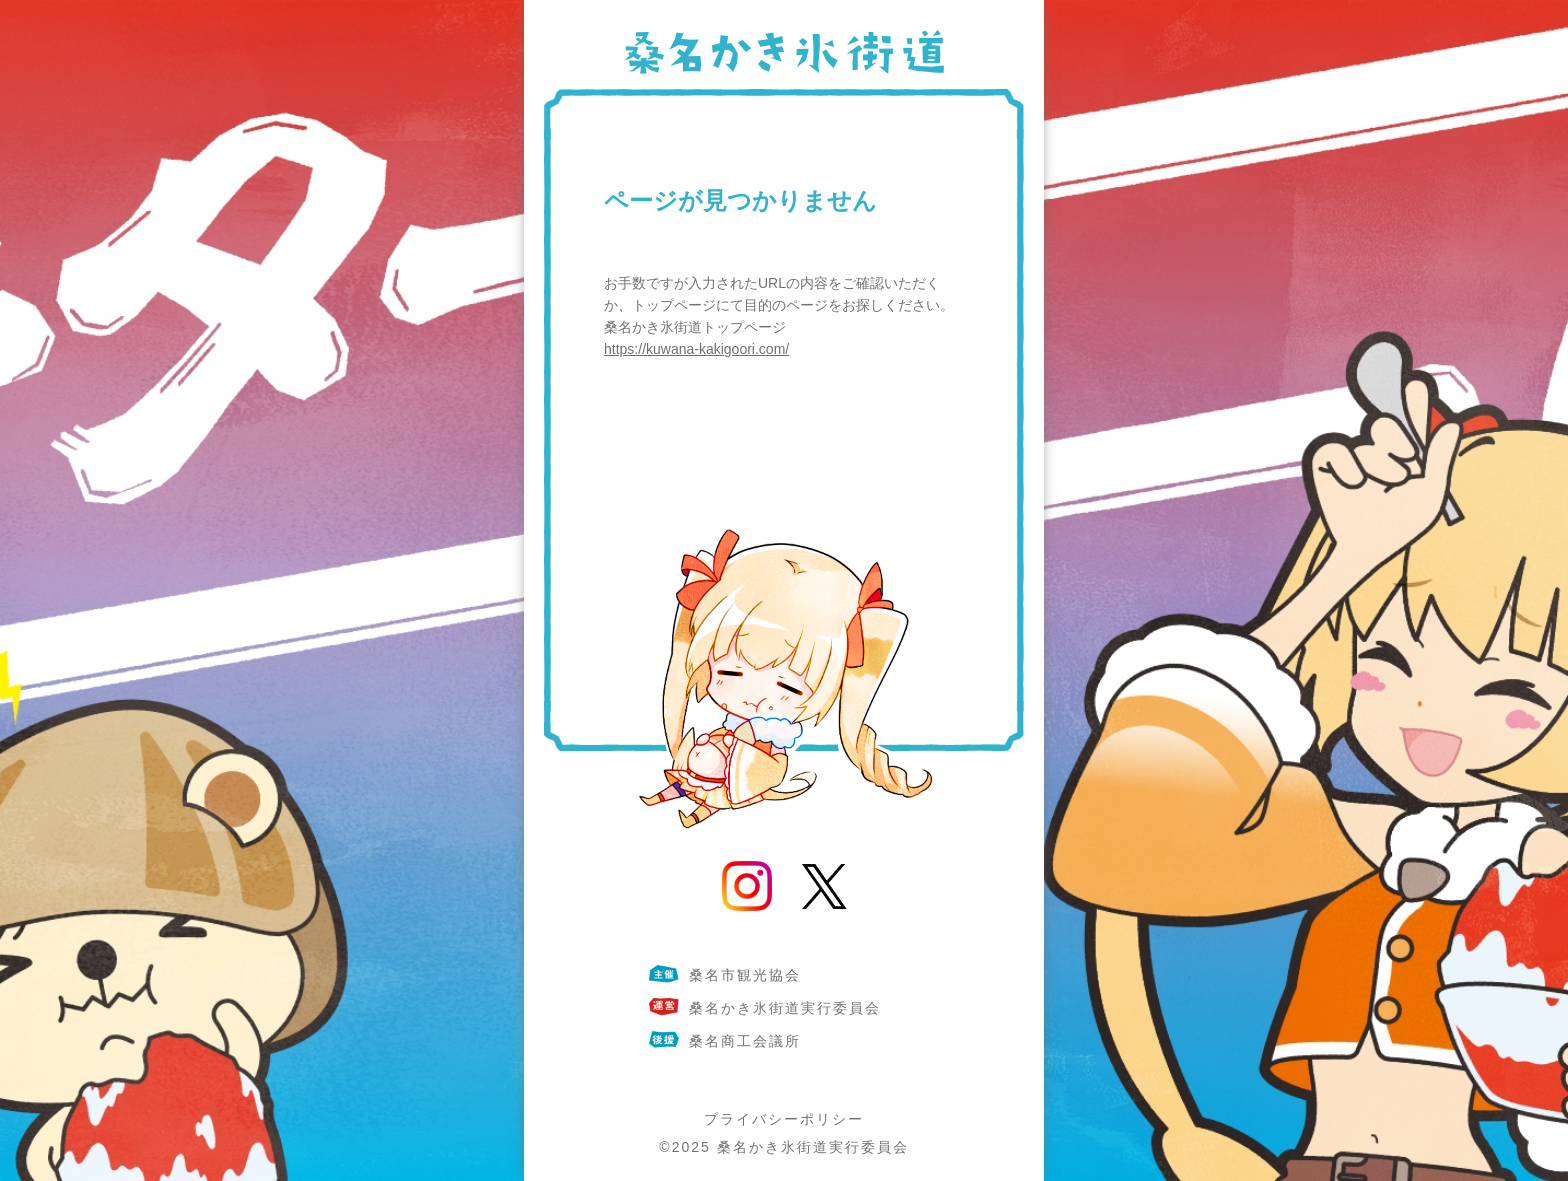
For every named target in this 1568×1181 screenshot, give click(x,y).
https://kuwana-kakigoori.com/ (696, 349)
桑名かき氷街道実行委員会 (813, 1147)
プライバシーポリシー (784, 1119)
